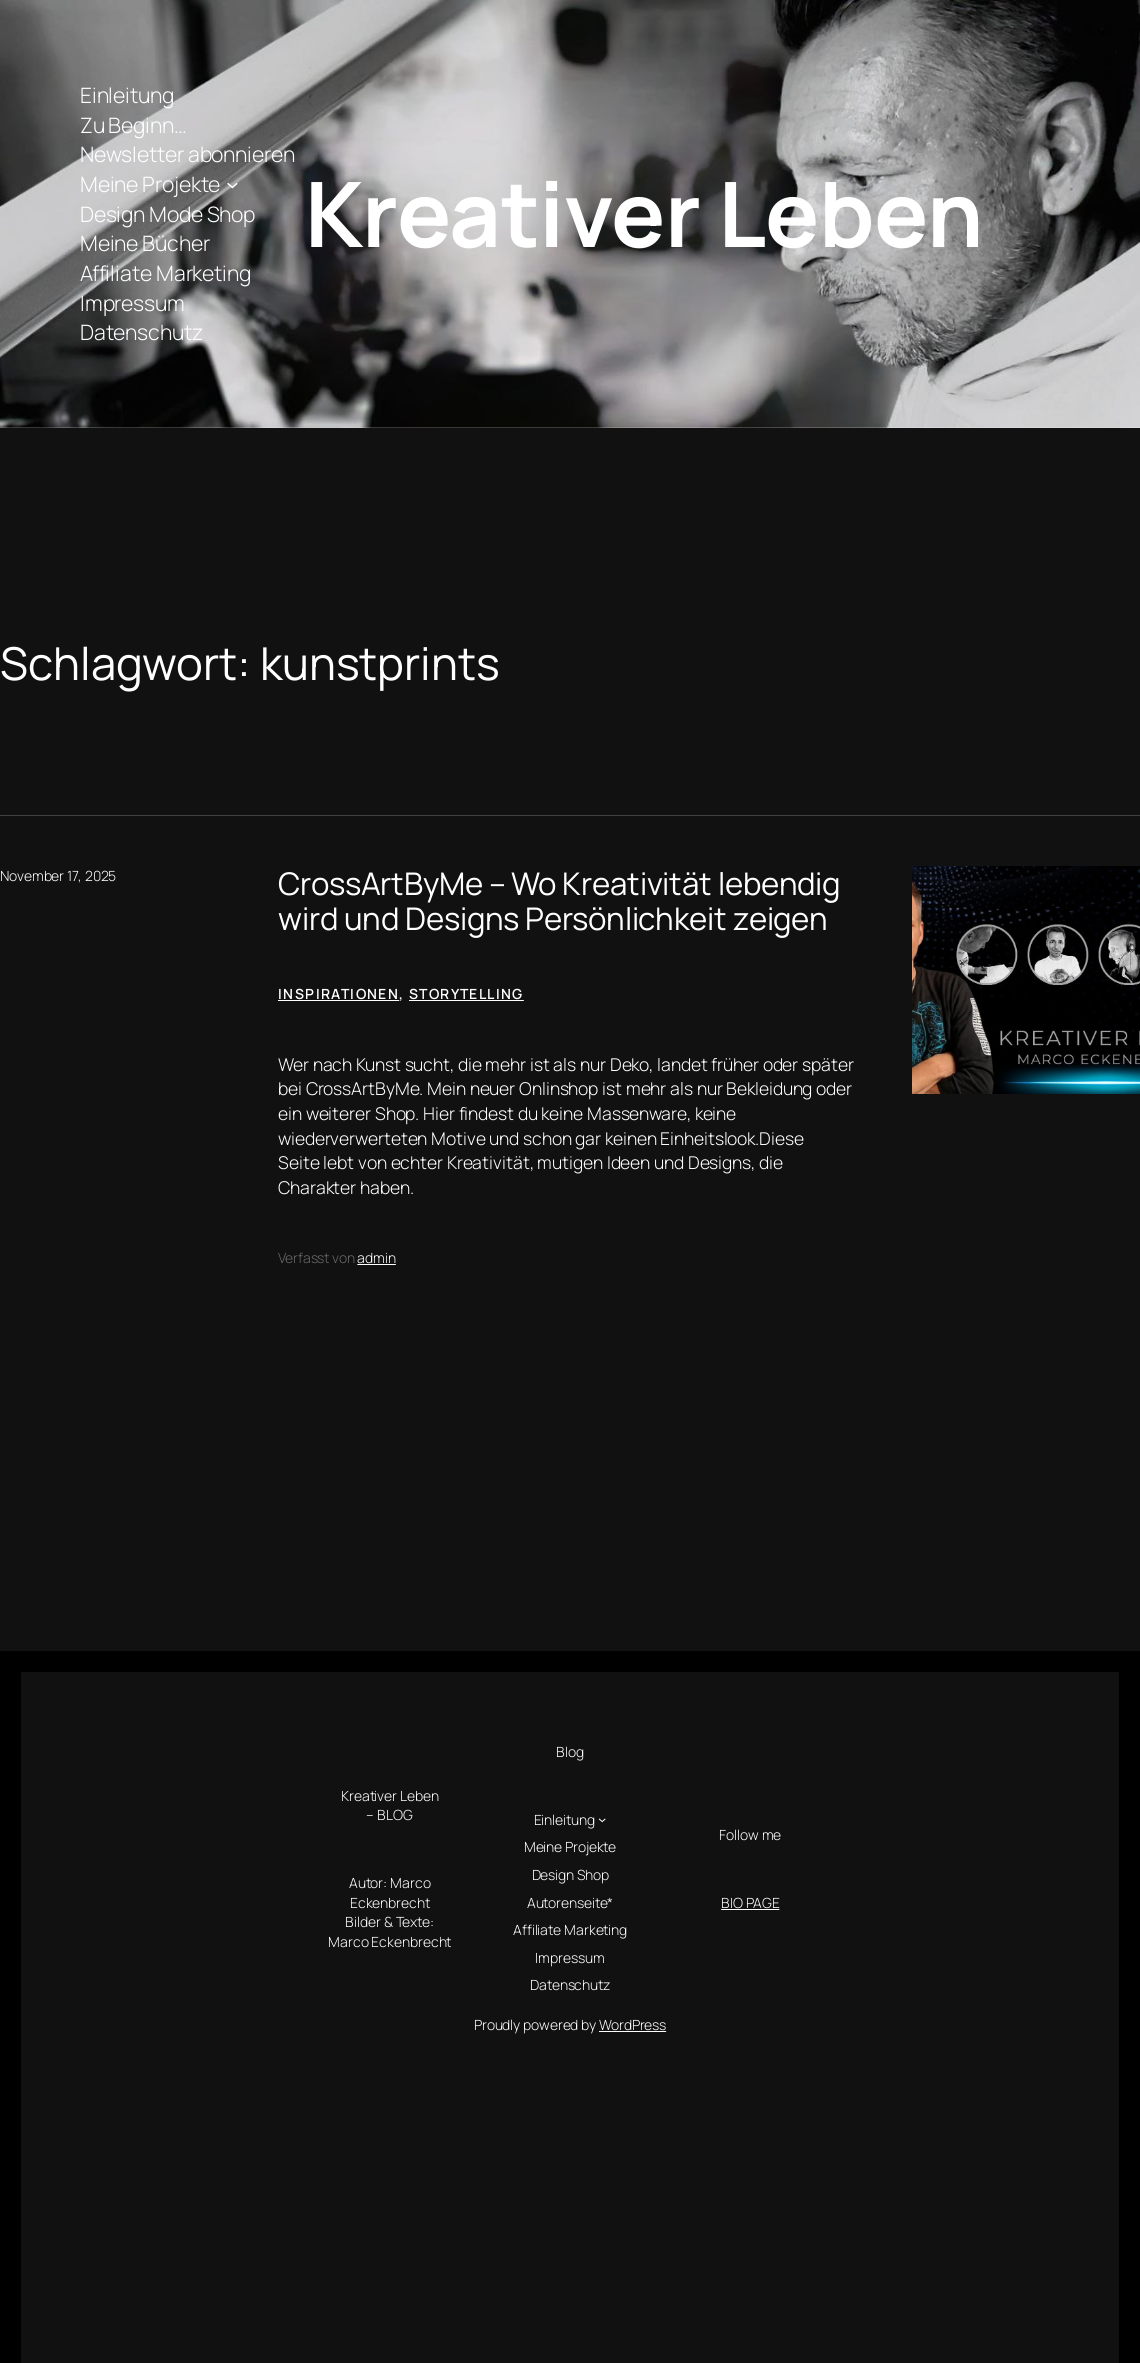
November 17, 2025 (58, 875)
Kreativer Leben (644, 212)
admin (376, 1257)
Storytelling (466, 993)
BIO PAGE (750, 1902)
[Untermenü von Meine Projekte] (232, 183)
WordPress (632, 2024)
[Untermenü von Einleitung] (602, 1819)
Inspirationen (338, 993)
